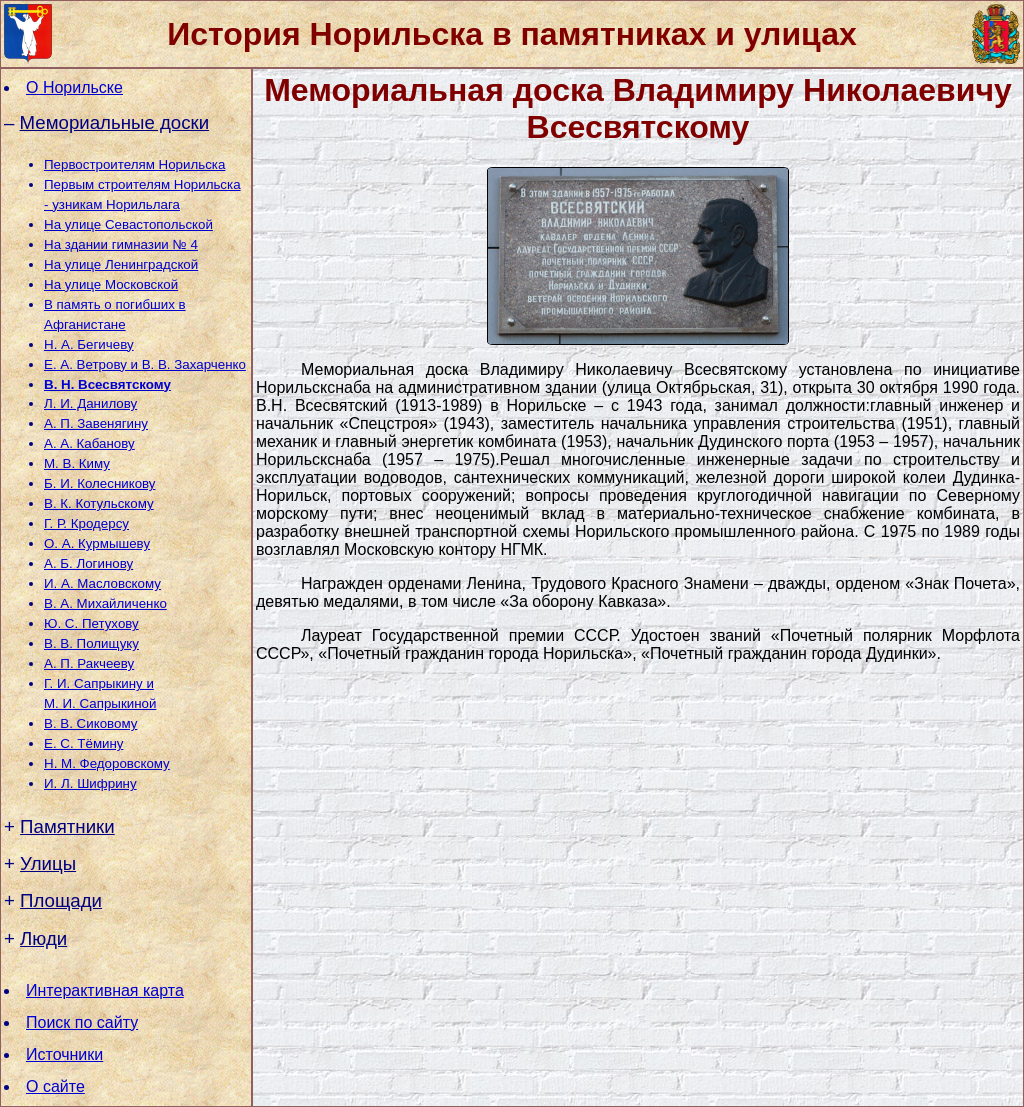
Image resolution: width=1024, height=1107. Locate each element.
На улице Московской (111, 284)
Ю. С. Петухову (91, 623)
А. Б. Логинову (88, 563)
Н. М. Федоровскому (107, 763)
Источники (64, 1054)
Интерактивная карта (105, 990)
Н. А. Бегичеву (89, 344)
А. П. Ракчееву (89, 663)
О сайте (55, 1086)
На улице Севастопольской (128, 224)
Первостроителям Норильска (134, 164)
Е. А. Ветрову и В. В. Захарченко (145, 364)
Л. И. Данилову (90, 403)
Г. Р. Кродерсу (86, 523)
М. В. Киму (77, 463)
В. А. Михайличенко (105, 603)
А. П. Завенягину (96, 423)
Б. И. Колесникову (100, 483)
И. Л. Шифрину (90, 783)
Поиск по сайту (82, 1022)
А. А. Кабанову (89, 443)
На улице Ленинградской (121, 264)
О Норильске (74, 87)
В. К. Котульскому (99, 503)
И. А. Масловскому (102, 583)
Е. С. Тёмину (84, 743)
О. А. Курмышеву (97, 543)
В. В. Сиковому (90, 723)
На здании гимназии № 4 (121, 244)
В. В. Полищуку (91, 643)
